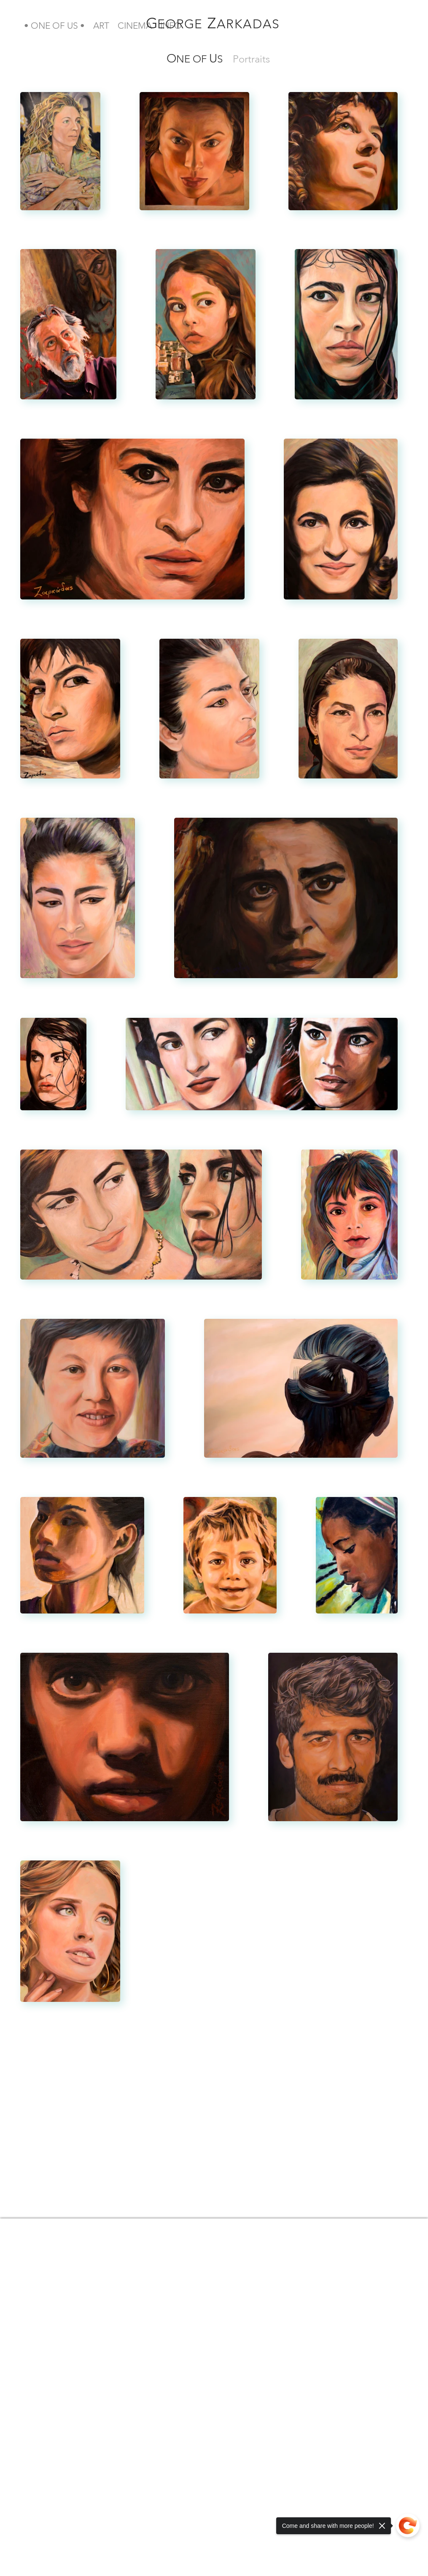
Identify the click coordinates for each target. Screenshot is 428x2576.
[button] (54, 24)
